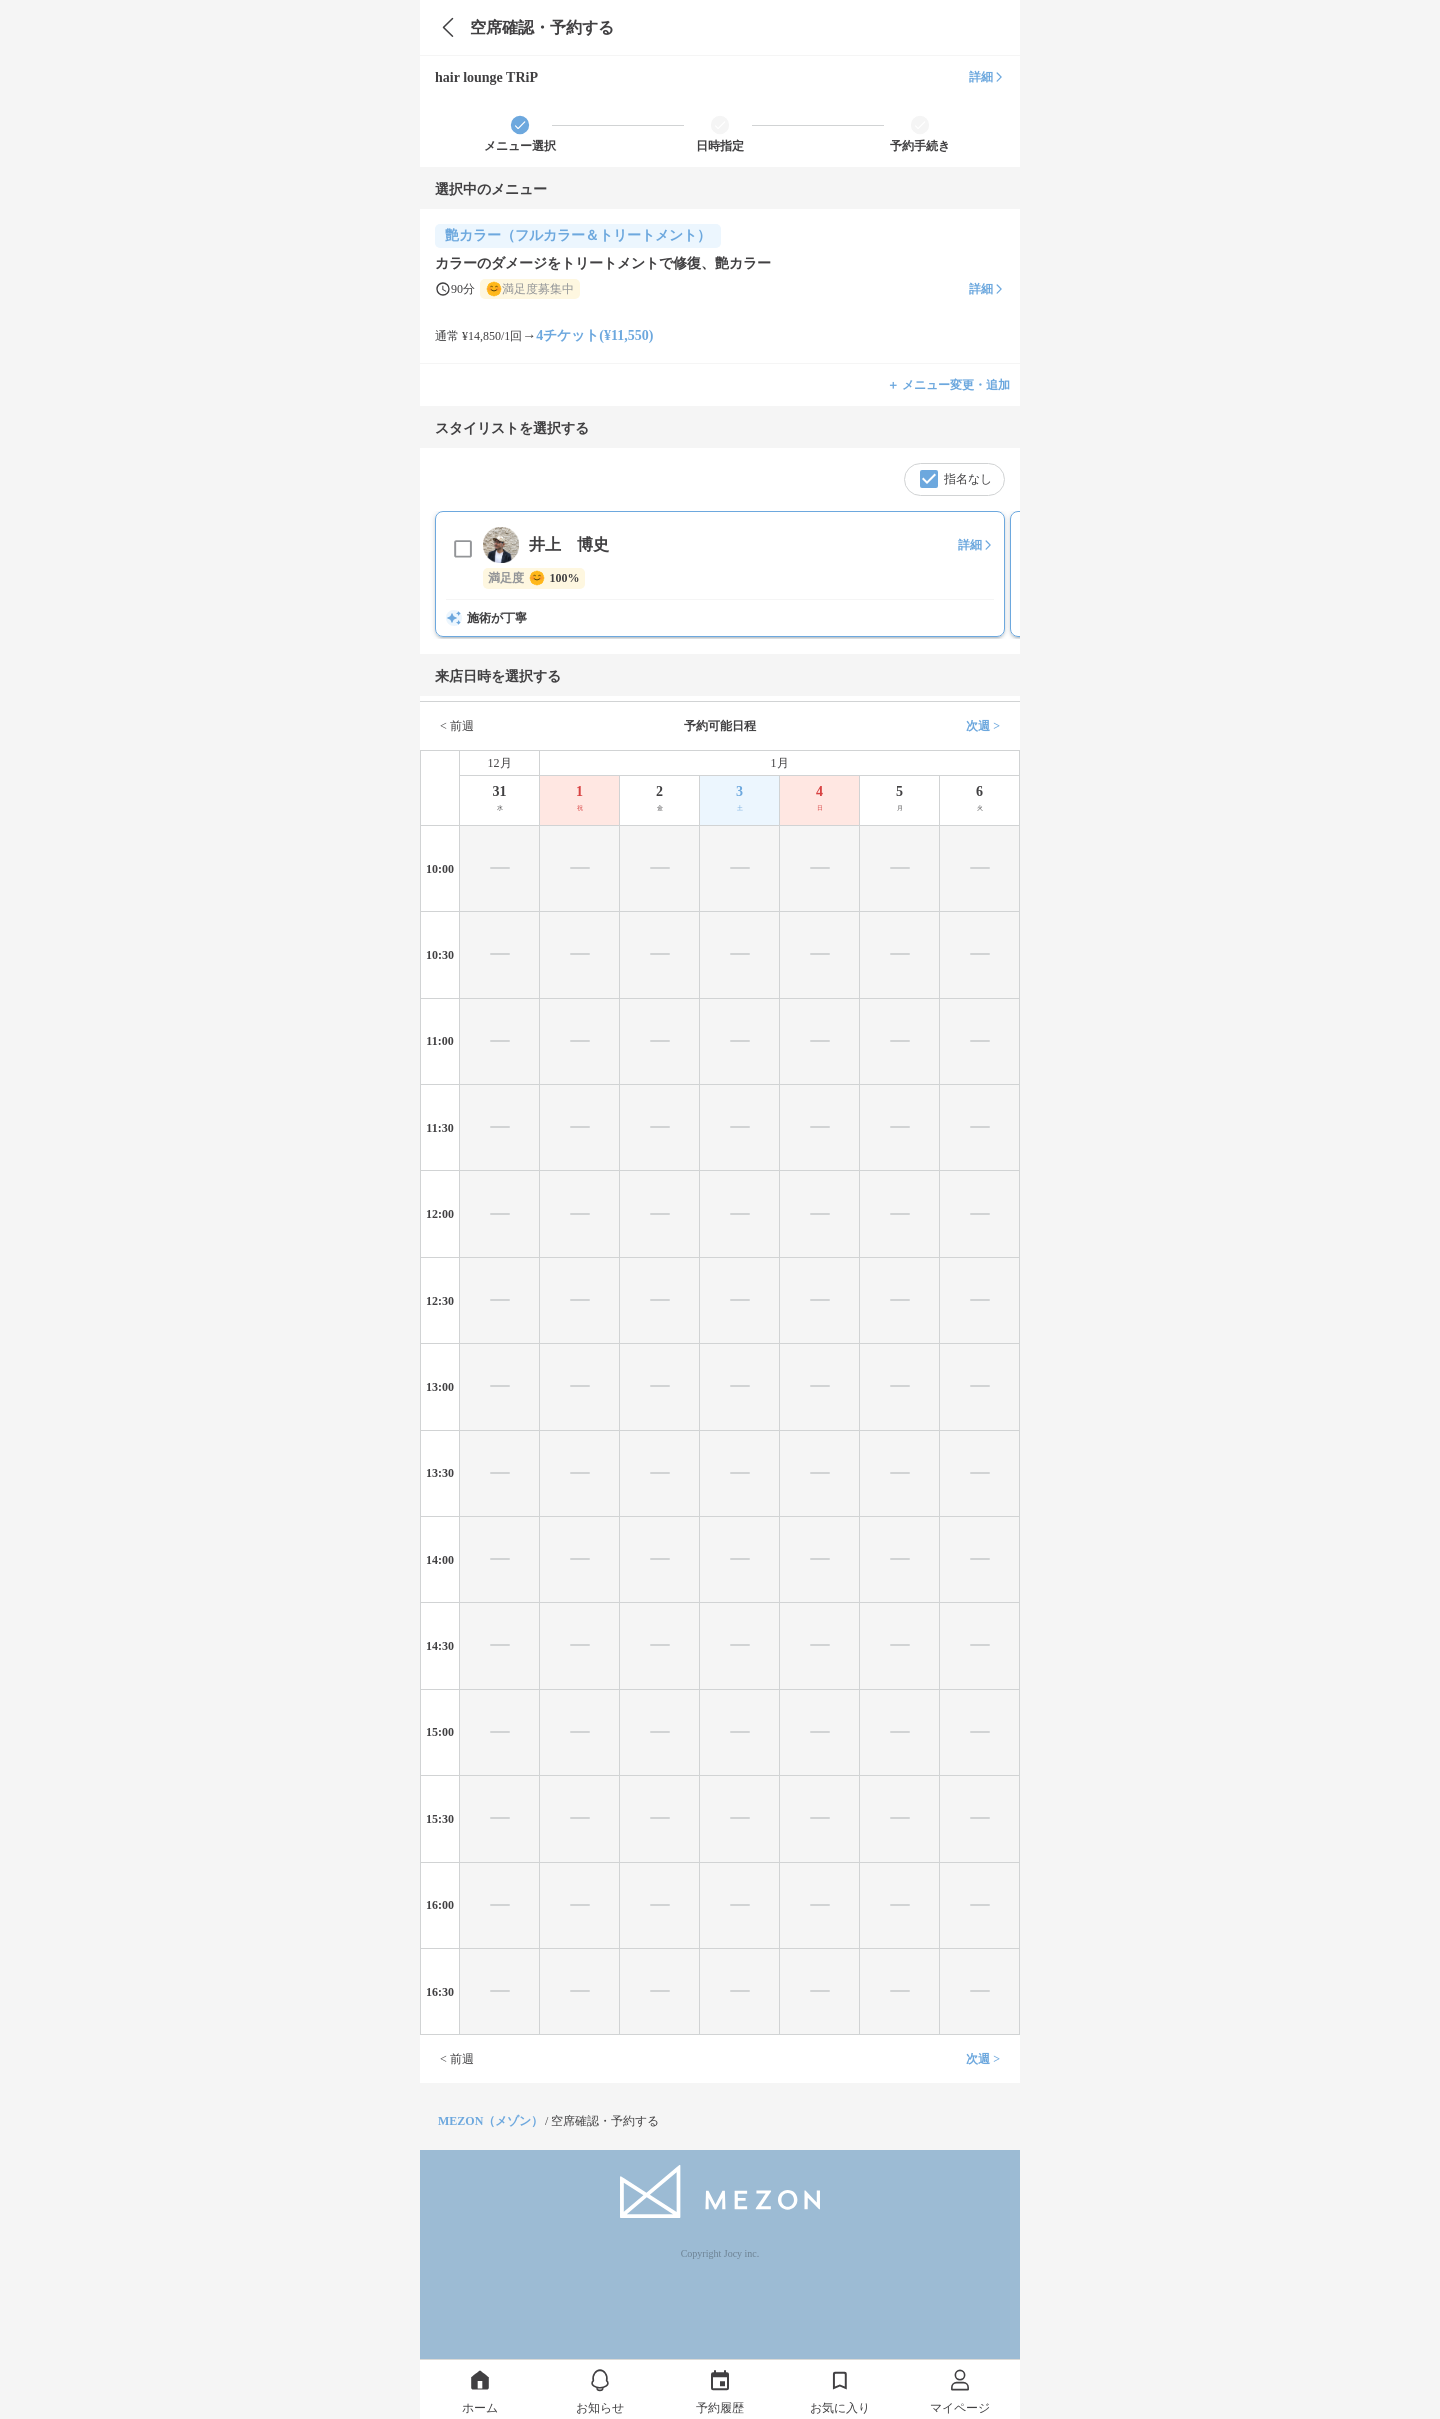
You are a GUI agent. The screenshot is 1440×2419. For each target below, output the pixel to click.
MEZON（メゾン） (490, 2121)
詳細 (987, 77)
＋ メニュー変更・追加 (948, 385)
